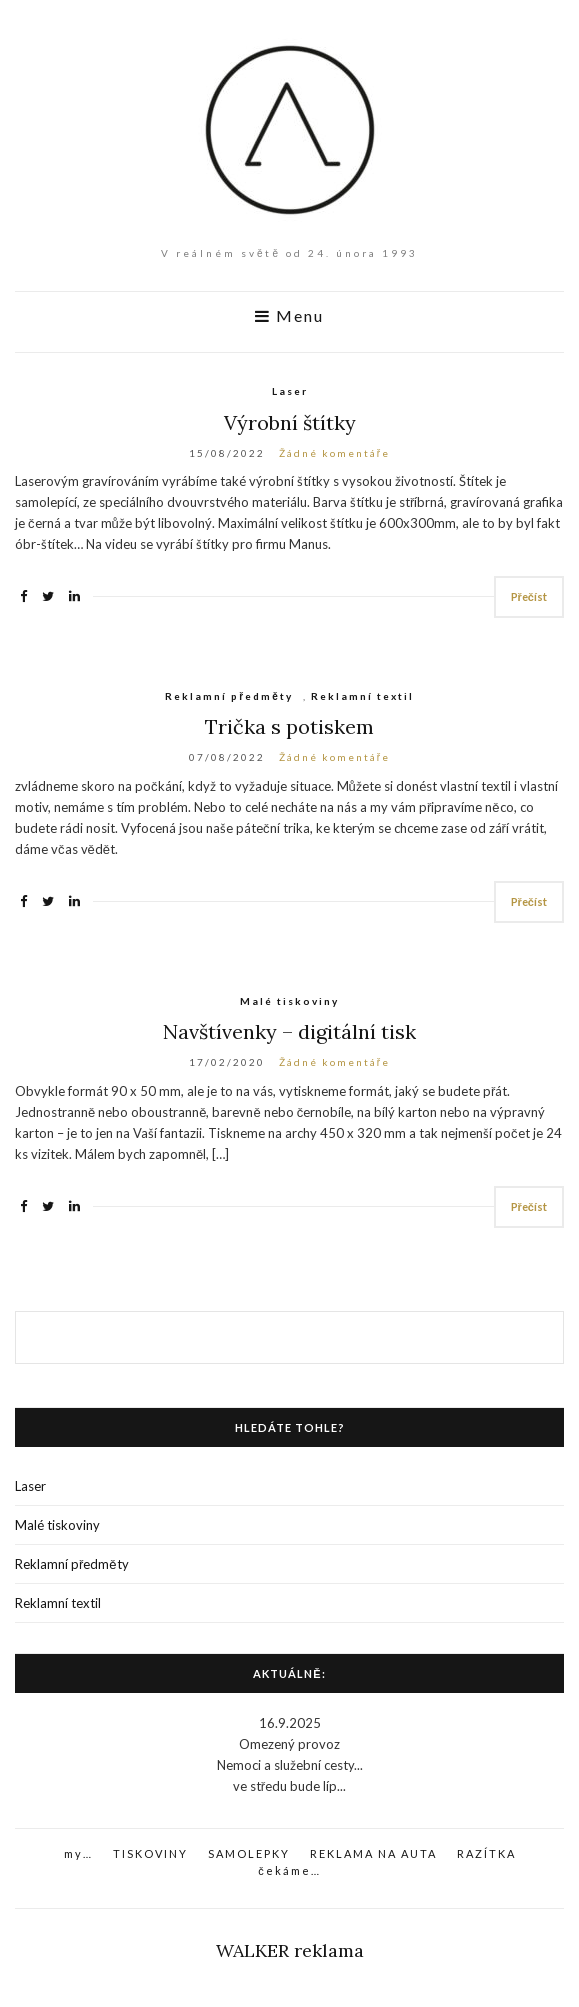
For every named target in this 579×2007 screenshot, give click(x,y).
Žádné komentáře (334, 453)
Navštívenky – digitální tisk (289, 1031)
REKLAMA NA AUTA (373, 1853)
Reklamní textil (362, 696)
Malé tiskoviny (289, 1001)
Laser (290, 391)
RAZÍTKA (486, 1853)
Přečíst (529, 596)
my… (78, 1853)
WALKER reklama (290, 1950)
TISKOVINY (150, 1853)
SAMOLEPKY (249, 1853)
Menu (289, 316)
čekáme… (289, 1870)
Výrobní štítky (290, 422)
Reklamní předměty (228, 696)
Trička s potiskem (289, 726)
